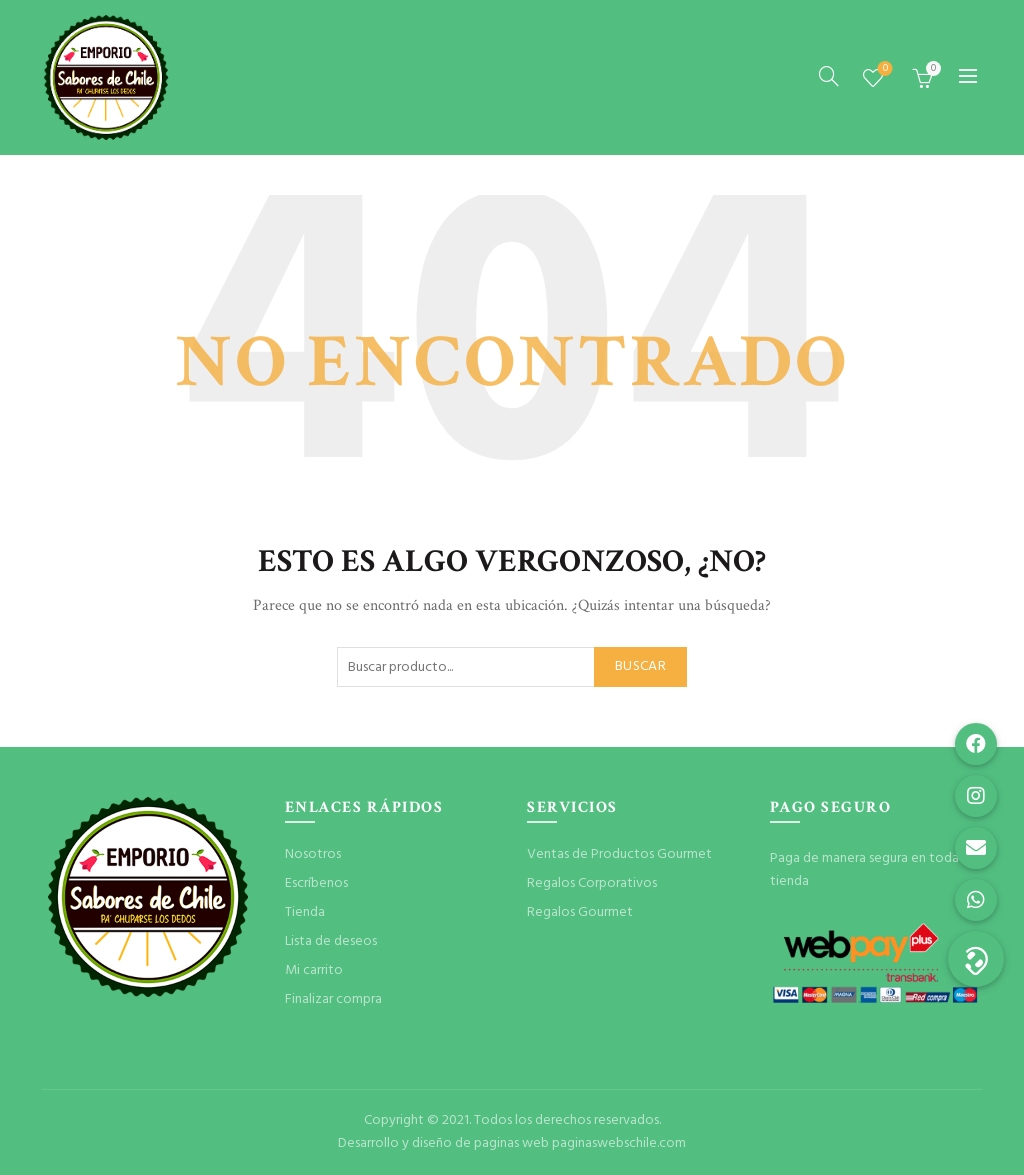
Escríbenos (316, 883)
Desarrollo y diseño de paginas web (443, 1143)
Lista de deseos (883, 69)
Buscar (640, 666)
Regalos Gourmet (580, 912)
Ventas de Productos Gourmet (619, 854)
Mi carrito (314, 970)
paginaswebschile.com (619, 1143)
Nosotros (313, 854)
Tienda (305, 912)
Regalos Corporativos (592, 883)
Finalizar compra (333, 999)
